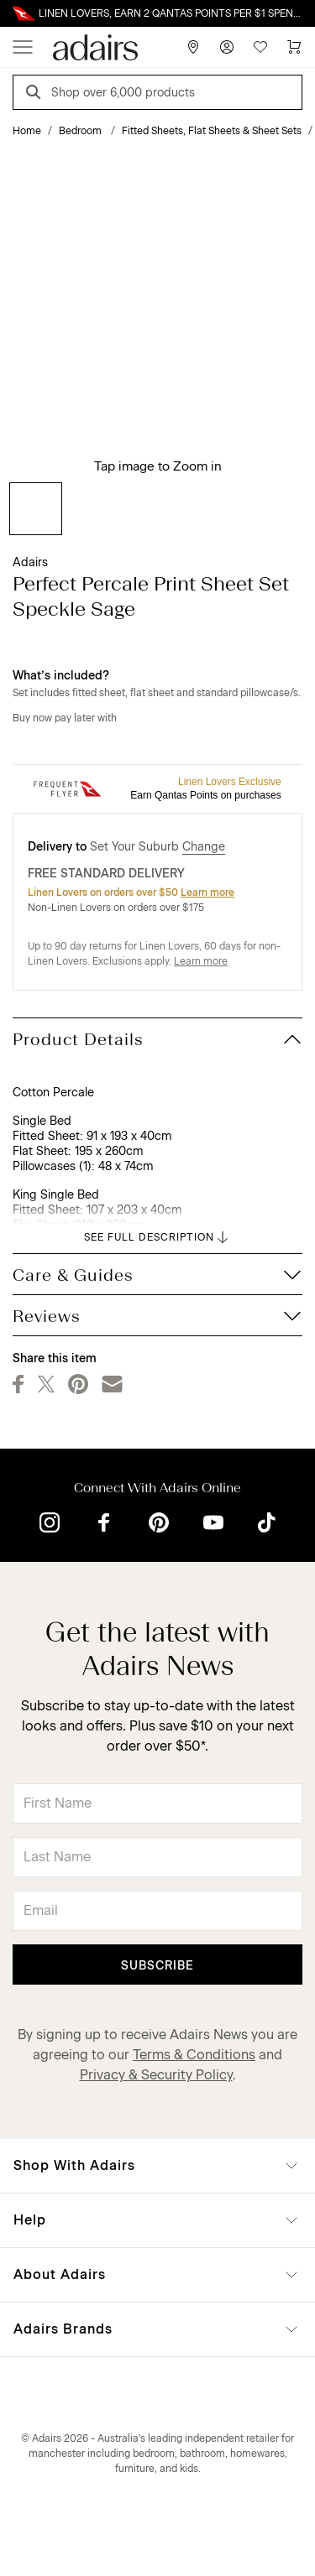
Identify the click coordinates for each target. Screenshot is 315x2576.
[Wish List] (260, 47)
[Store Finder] (193, 47)
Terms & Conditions (194, 2055)
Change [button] (203, 847)
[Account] (226, 47)
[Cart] (294, 47)
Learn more (207, 892)
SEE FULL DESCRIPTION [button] (157, 1237)
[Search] (36, 94)
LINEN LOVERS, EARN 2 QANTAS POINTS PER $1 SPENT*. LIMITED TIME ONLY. (170, 13)
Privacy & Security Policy (156, 2075)
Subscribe (157, 1966)
